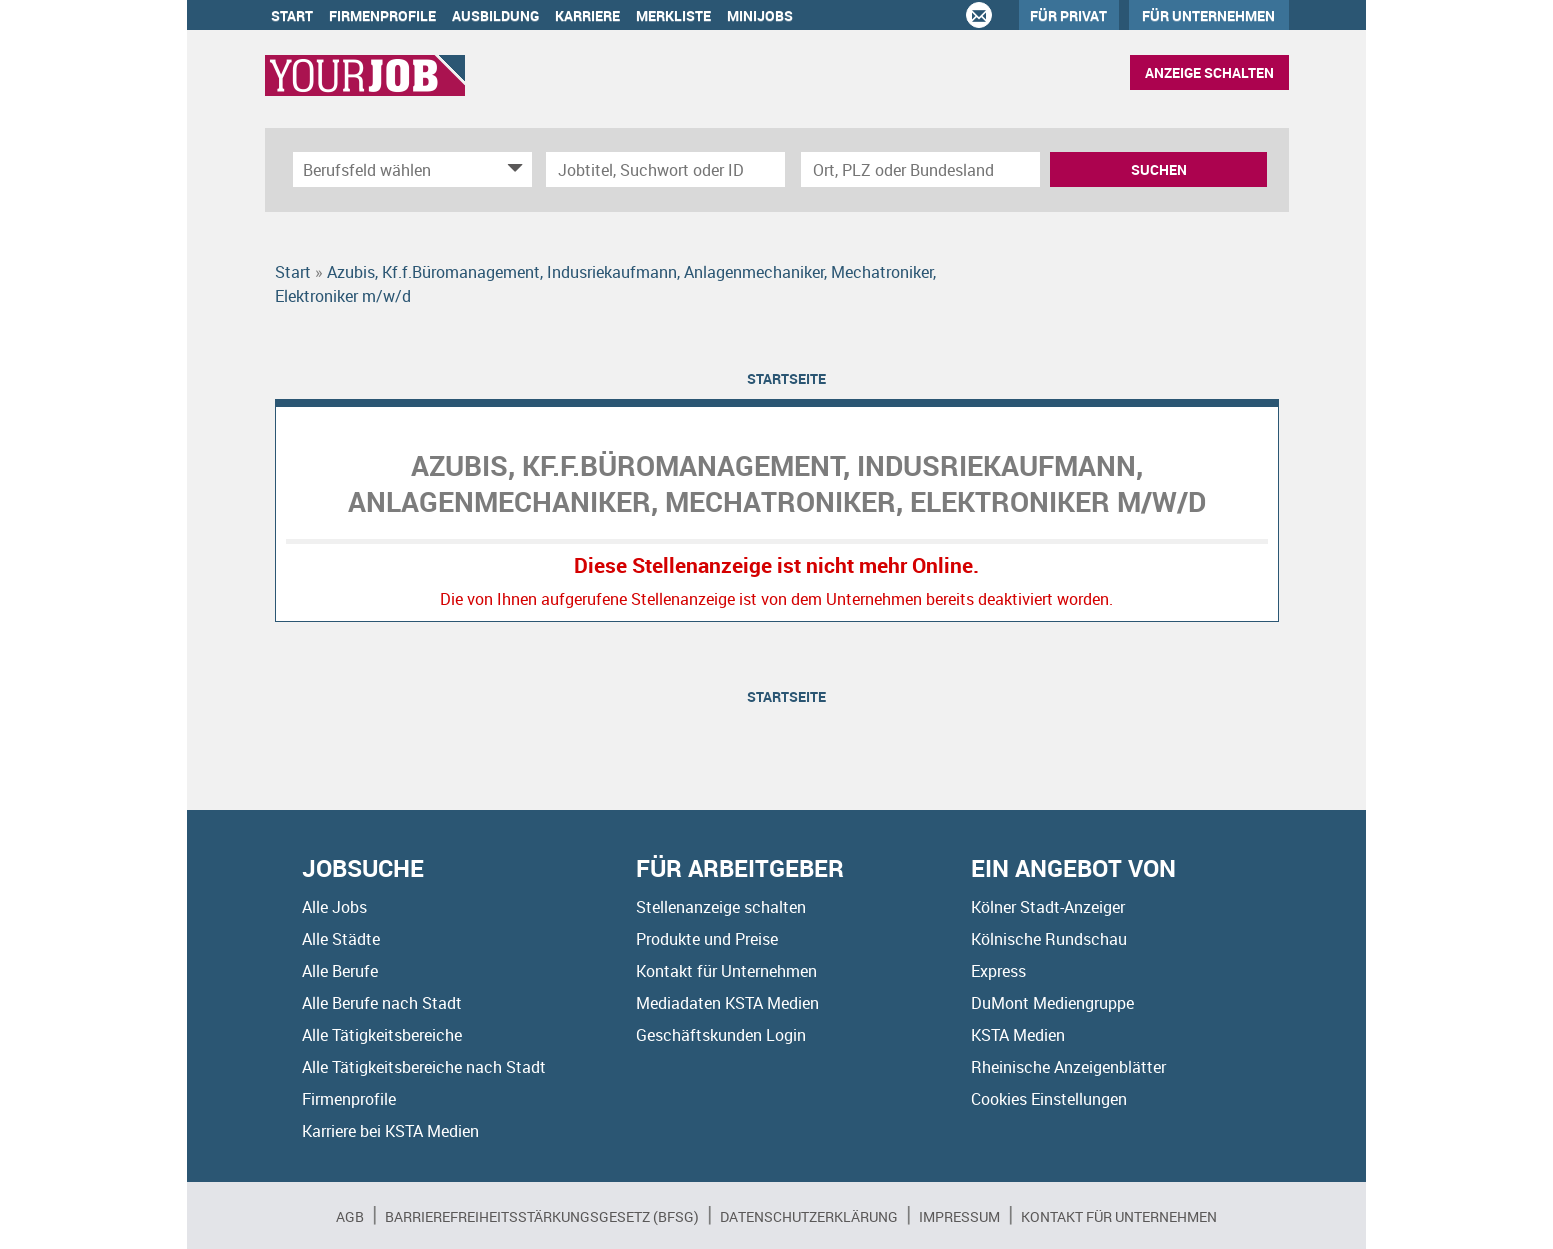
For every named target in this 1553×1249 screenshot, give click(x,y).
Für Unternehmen (1208, 15)
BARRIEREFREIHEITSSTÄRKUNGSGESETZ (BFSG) (542, 1216)
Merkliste (673, 15)
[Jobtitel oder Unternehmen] (665, 169)
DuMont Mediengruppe (1052, 1003)
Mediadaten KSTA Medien (727, 1003)
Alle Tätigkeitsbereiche (382, 1035)
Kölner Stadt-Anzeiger (1048, 907)
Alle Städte (341, 939)
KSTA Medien (1018, 1035)
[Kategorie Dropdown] (512, 169)
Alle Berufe (340, 971)
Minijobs (760, 15)
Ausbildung (495, 15)
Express (998, 971)
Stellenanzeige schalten (721, 907)
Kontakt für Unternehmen (726, 971)
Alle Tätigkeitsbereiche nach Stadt (424, 1067)
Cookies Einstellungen (1049, 1099)
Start (292, 15)
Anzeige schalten (1209, 72)
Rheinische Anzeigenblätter (1068, 1067)
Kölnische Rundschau (1049, 939)
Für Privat (1068, 15)
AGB (350, 1216)
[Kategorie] (392, 169)
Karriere (587, 15)
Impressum (959, 1216)
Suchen (1159, 169)
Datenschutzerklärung (809, 1216)
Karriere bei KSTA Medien (390, 1131)
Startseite (786, 378)
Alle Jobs (334, 907)
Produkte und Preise (707, 939)
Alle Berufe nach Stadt (382, 1003)
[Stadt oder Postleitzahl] (920, 169)
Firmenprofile (382, 15)
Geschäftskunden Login (721, 1035)
